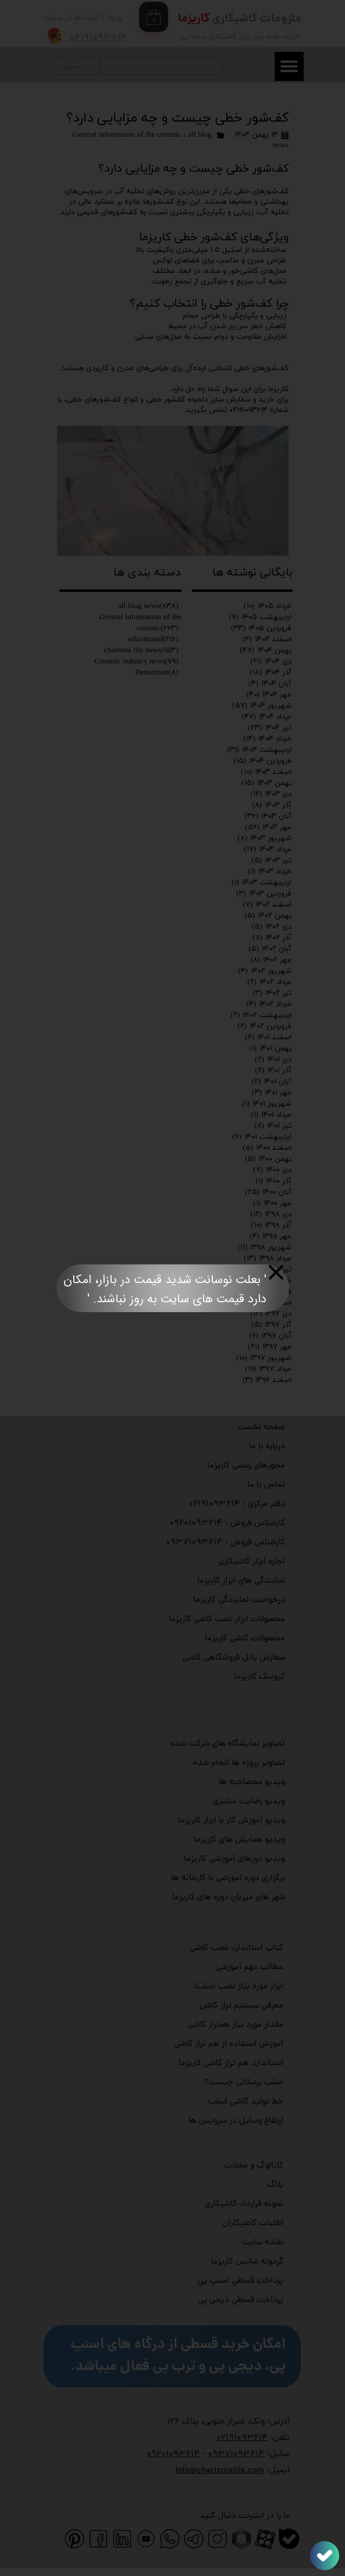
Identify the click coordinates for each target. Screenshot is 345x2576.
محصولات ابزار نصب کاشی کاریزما (227, 1619)
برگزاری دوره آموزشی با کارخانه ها (228, 1878)
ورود (114, 18)
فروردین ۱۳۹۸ (261, 1292)
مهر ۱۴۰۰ (272, 1203)
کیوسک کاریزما (259, 1677)
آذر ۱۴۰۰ (273, 1181)
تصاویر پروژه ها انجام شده (239, 1763)
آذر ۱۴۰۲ (271, 938)
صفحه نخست (261, 1427)
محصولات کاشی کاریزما (245, 1639)
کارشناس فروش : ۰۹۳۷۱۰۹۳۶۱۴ (225, 1543)
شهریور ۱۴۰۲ (264, 971)
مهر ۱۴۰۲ (270, 960)
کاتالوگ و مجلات (253, 2166)
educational (153, 639)
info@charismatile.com (219, 2471)
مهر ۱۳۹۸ (270, 1236)
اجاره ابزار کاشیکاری (251, 1562)
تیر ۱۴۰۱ (272, 1126)
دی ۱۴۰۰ (272, 1170)
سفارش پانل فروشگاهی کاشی (234, 1658)
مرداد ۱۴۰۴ (266, 717)
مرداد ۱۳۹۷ (268, 1369)
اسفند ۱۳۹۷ (265, 1303)
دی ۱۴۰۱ (273, 1059)
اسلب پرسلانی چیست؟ (243, 2083)
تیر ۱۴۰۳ (271, 860)
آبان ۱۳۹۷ (270, 1336)
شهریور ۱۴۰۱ (266, 1104)
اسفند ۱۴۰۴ (266, 639)
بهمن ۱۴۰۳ (266, 783)
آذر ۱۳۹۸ (271, 1225)
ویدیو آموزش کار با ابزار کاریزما (231, 1821)
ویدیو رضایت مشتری (249, 1801)
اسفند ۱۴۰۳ (266, 772)
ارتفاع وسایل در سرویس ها (235, 2121)
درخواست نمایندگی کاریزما (239, 1600)
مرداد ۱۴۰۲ (269, 982)
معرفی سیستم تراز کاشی (241, 2006)
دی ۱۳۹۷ (270, 1314)
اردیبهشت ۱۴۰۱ (261, 1137)
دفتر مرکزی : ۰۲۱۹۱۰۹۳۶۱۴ (236, 1504)
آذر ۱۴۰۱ (273, 1070)
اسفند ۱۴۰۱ (268, 1037)
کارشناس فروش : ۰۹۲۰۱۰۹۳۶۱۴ (227, 1523)
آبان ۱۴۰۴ (269, 683)
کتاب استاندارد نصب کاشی (236, 1948)
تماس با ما (266, 1485)
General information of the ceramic (127, 135)
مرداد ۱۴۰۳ (267, 849)
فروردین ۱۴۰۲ (264, 1026)
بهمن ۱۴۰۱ (270, 1048)
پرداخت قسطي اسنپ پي (240, 2281)
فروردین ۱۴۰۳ (263, 894)
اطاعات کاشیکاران (253, 2223)
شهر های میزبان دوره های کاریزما (228, 1898)
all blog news (148, 606)
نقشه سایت (262, 2243)
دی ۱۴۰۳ (270, 794)
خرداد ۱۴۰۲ (268, 1004)
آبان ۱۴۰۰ (268, 1192)
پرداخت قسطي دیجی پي (240, 2300)
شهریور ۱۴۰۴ (261, 706)
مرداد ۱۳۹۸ (267, 1258)
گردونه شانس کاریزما (247, 2262)
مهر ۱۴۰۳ (268, 827)
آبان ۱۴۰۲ (269, 949)
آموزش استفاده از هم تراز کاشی (228, 2044)
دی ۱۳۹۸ (270, 1214)
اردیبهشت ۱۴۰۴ (259, 750)
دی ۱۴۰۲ (271, 927)
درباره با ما (267, 1447)
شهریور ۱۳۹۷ (263, 1358)
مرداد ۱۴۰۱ (271, 1115)
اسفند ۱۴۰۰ (267, 1148)
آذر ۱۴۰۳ (271, 805)
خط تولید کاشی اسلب (245, 2102)
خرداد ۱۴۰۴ (267, 739)
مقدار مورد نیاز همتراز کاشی (235, 2025)
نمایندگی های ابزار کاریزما (241, 1581)
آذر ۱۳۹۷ (271, 1325)
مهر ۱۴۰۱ (271, 1093)
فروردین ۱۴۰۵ (261, 628)
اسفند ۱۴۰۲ (267, 905)
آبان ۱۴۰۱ (271, 1081)
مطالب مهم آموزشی (249, 1967)
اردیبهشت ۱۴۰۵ (260, 617)
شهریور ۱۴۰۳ (264, 838)
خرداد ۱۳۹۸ (268, 1280)
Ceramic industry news (137, 661)
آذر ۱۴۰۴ (270, 672)
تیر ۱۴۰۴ (269, 728)
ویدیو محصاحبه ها (252, 1782)
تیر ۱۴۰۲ (271, 993)
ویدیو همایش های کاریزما (239, 1840)
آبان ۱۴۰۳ (267, 816)
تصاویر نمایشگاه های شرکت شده (227, 1744)
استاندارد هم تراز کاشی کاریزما (231, 2063)
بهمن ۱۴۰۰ (268, 1159)
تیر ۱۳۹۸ (271, 1269)
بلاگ (275, 2185)
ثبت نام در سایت (71, 18)
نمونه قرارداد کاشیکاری (244, 2204)
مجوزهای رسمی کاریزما (246, 1466)
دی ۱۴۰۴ (270, 661)
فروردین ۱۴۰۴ (262, 761)
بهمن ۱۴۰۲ (267, 916)
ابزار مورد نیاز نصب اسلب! (238, 1987)
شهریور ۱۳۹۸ (264, 1247)
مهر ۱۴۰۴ (268, 695)
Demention (156, 672)
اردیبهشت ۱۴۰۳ (261, 882)
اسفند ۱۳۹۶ (267, 1380)
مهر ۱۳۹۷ (269, 1347)
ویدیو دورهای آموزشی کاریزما (234, 1859)
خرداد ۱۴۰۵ (267, 606)
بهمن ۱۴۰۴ (265, 650)
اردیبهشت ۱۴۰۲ (260, 1015)
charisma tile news (141, 650)
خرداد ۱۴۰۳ (269, 871)
